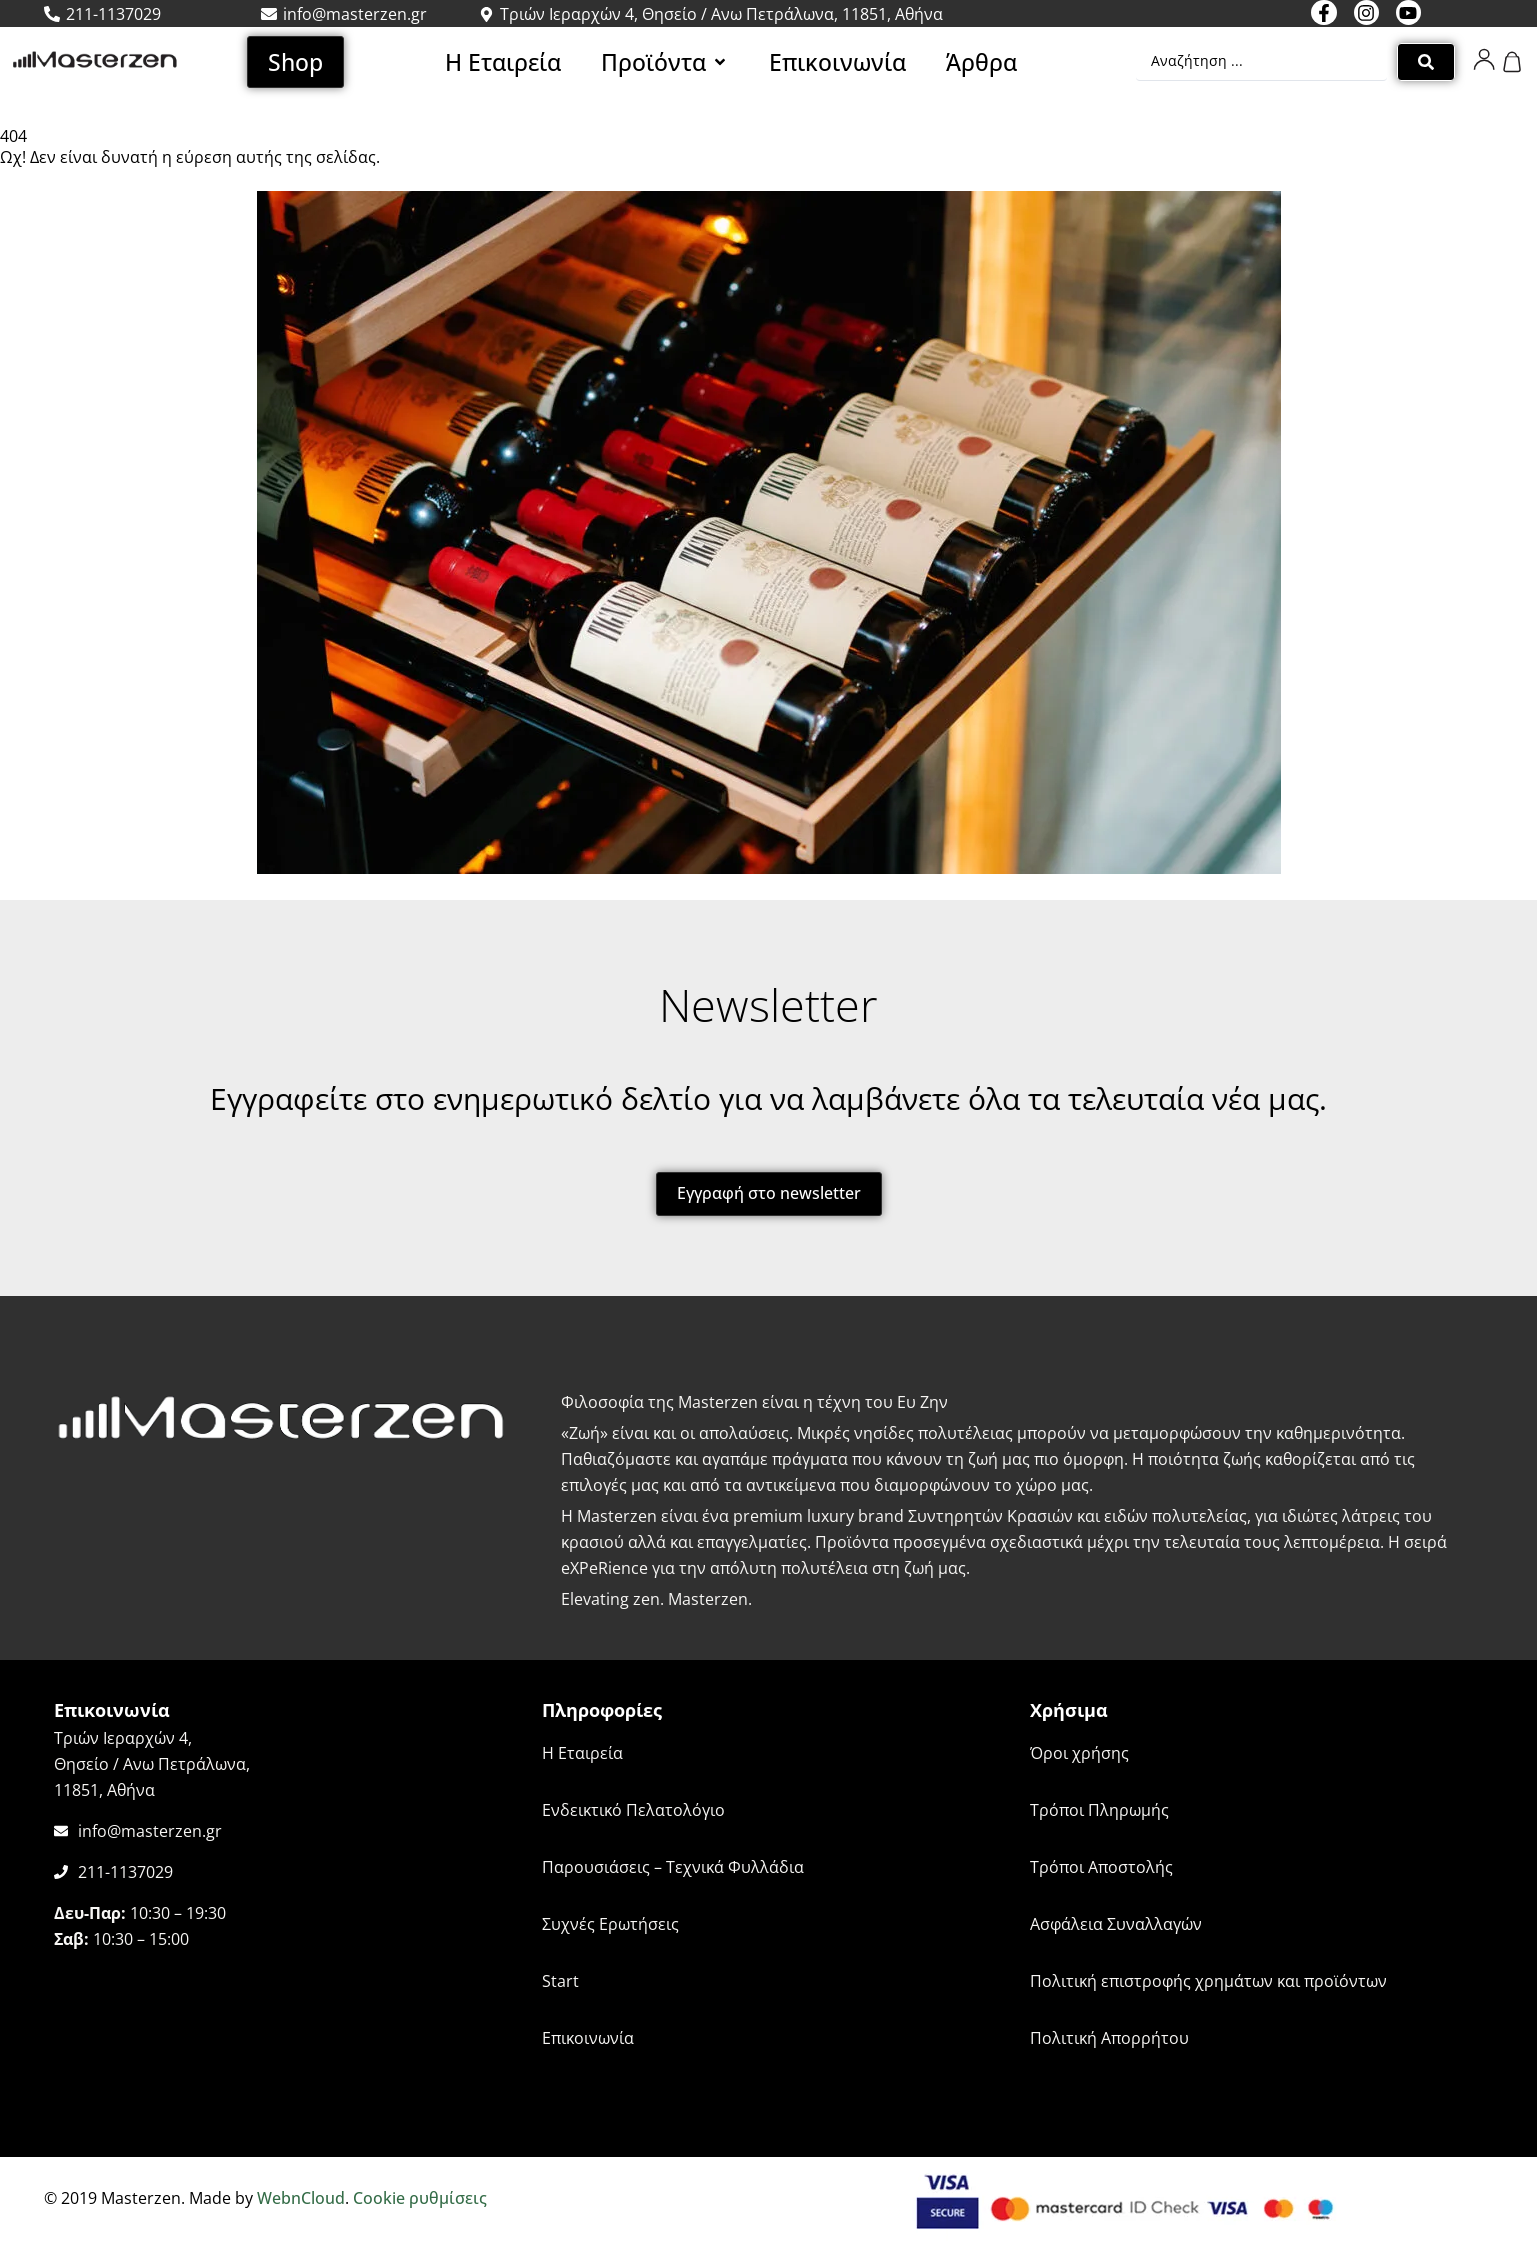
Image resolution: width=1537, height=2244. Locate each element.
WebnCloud (301, 2198)
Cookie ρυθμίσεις (420, 2198)
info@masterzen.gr (150, 1831)
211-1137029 (125, 1872)
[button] (665, 62)
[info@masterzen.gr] (61, 1831)
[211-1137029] (61, 1872)
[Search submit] (1426, 62)
